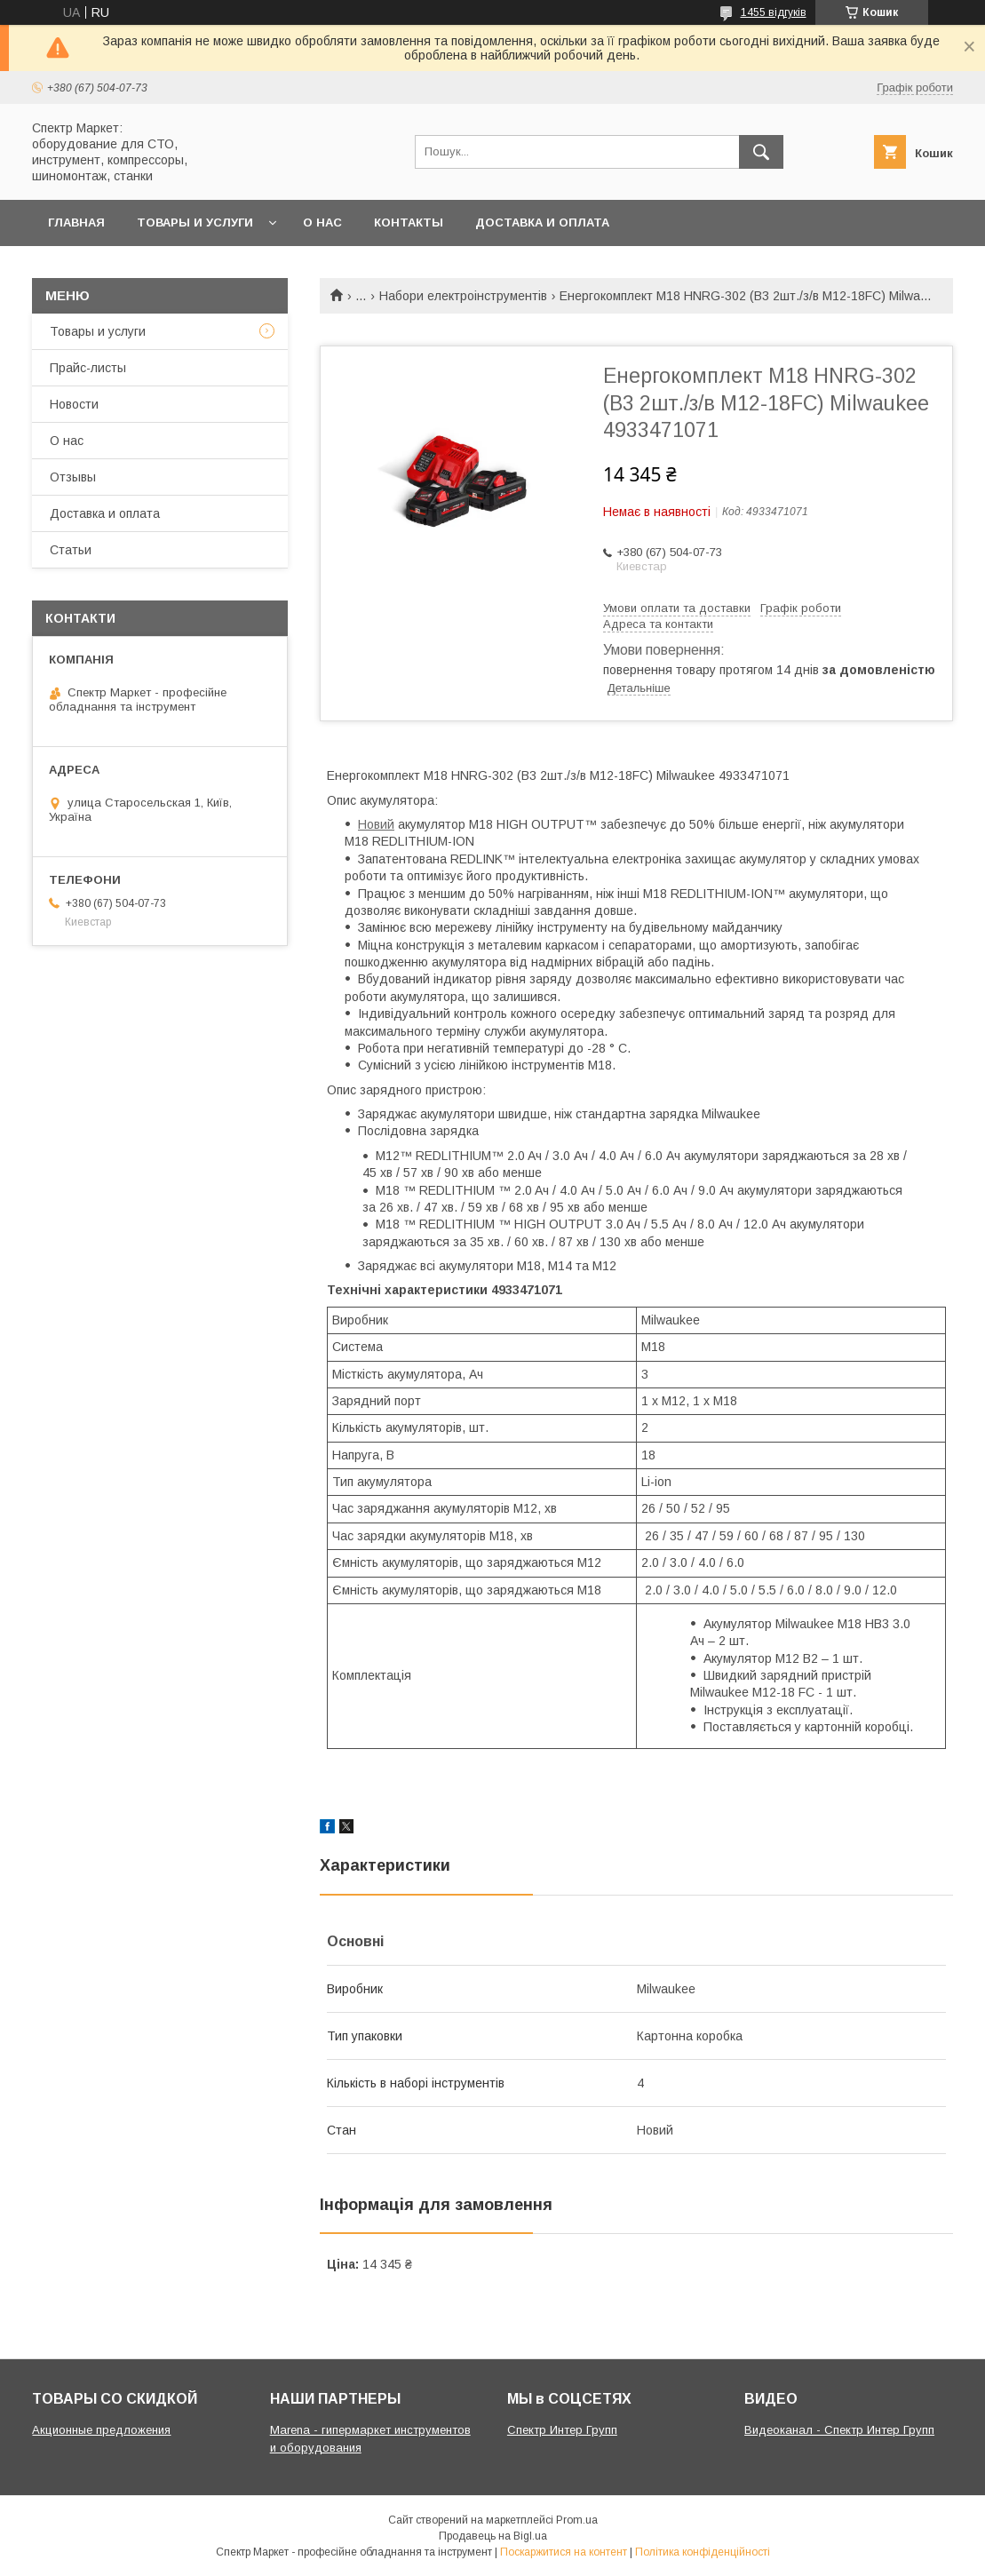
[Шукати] (761, 152)
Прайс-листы (88, 368)
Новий (376, 824)
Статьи (70, 550)
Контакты (408, 222)
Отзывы (73, 477)
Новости (74, 404)
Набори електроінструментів (463, 296)
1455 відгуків (773, 12)
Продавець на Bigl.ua (493, 2536)
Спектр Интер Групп (562, 2430)
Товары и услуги (195, 222)
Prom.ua (577, 2520)
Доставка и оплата (542, 222)
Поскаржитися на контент (563, 2552)
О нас (322, 222)
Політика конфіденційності (702, 2552)
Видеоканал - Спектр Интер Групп (839, 2430)
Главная (76, 222)
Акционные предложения (101, 2430)
